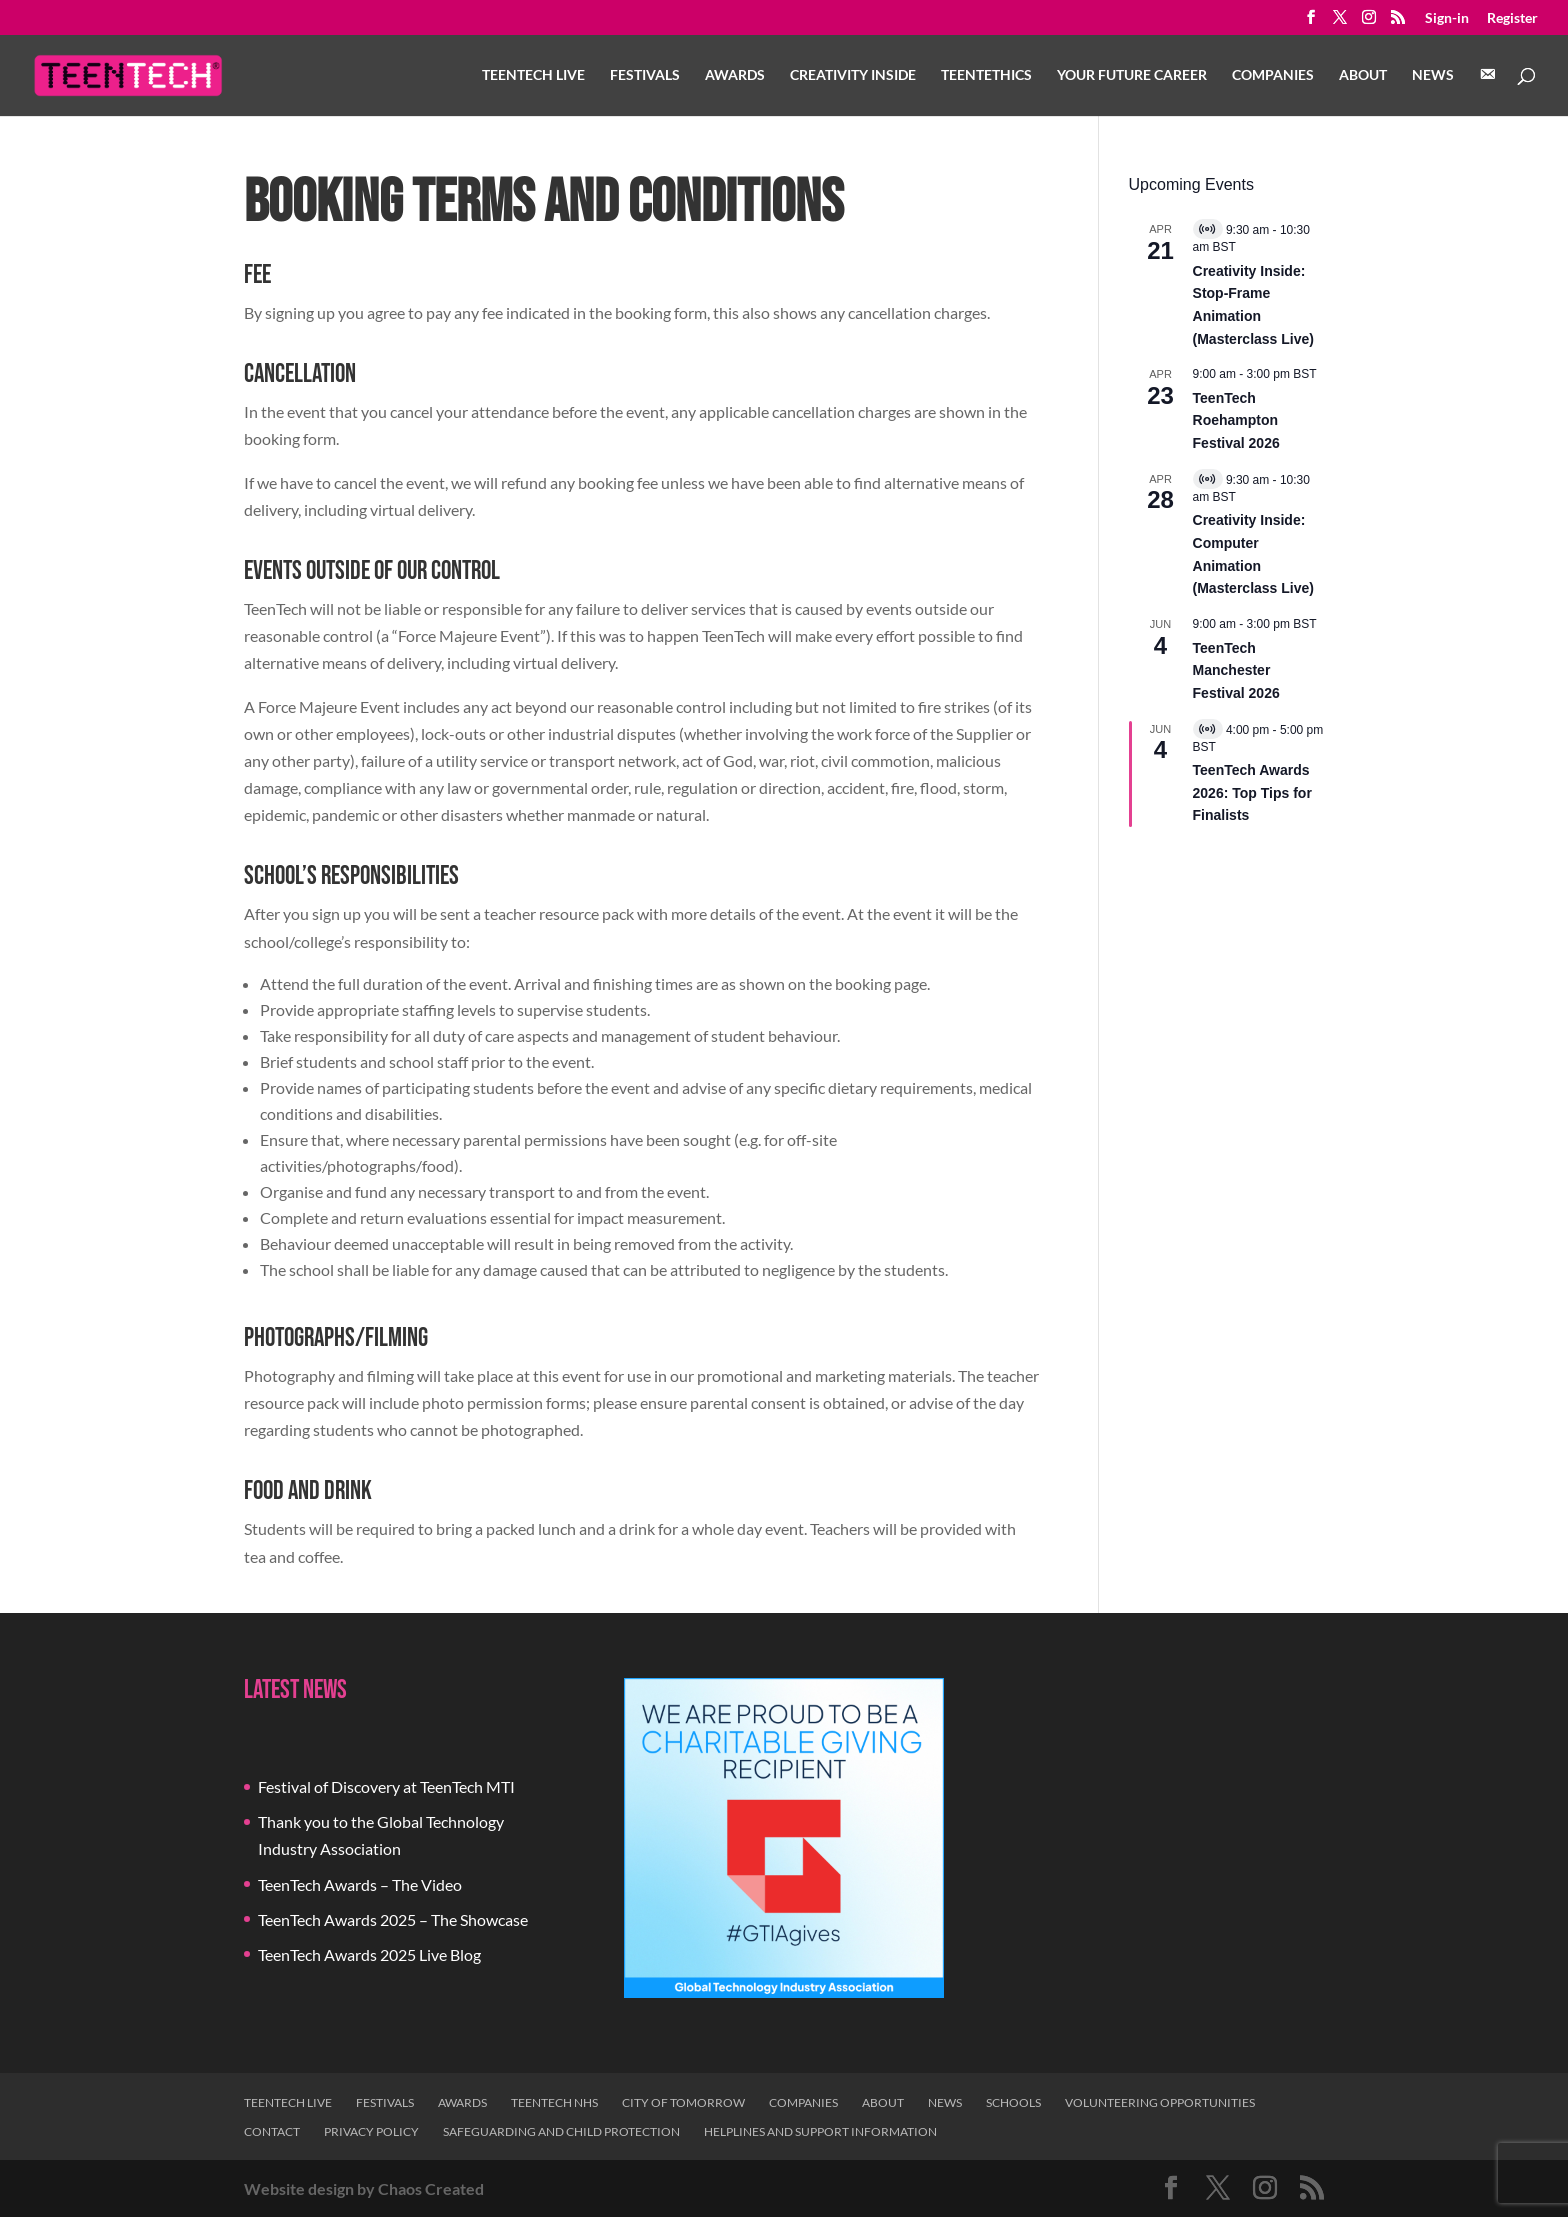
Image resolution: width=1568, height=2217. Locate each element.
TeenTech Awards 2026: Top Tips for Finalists (1252, 792)
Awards (735, 75)
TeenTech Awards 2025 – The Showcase (393, 1919)
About (1363, 75)
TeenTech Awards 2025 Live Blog (369, 1954)
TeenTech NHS (554, 2102)
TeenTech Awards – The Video (360, 1884)
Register (1512, 18)
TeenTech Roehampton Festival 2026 (1236, 420)
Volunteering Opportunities (1160, 2102)
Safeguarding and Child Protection (561, 2131)
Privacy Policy (371, 2131)
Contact (272, 2131)
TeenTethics (986, 75)
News (1433, 75)
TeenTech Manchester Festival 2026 (1236, 670)
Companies (1273, 75)
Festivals (645, 75)
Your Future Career (1132, 75)
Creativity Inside (853, 75)
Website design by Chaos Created (364, 2188)
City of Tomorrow (683, 2102)
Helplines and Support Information (820, 2131)
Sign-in (1447, 18)
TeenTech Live (533, 75)
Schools (1013, 2102)
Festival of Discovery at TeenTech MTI (386, 1786)
